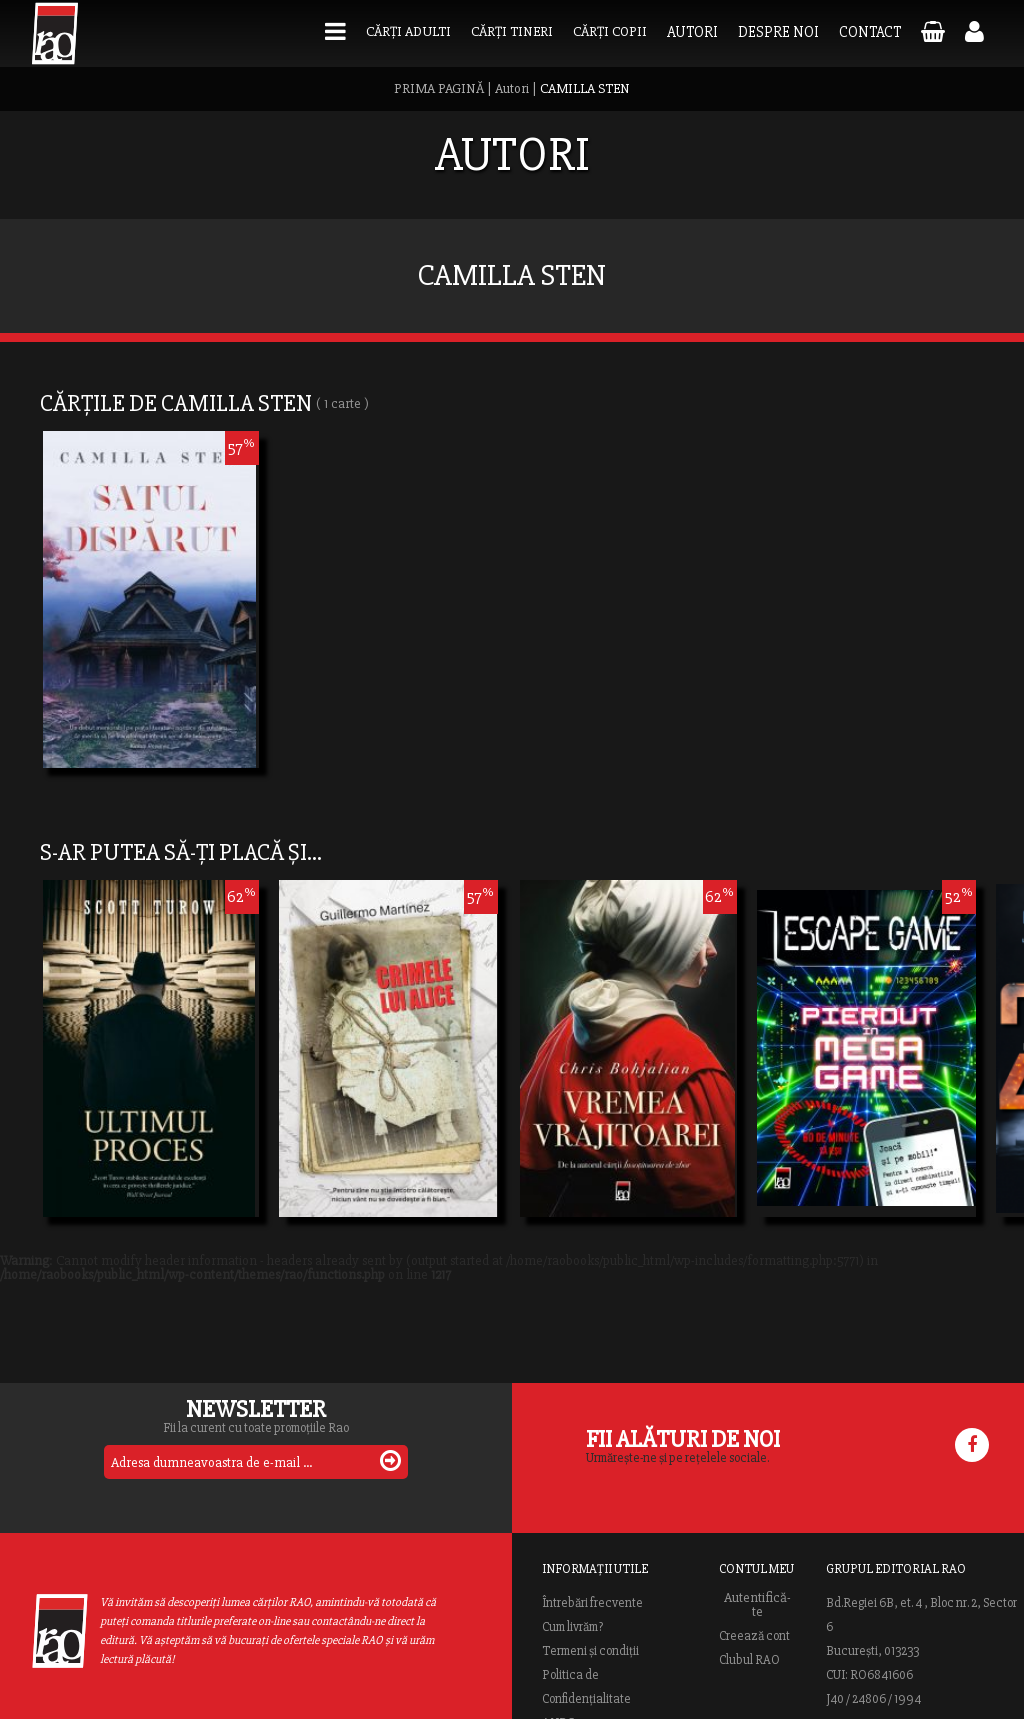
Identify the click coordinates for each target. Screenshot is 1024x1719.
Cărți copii (610, 31)
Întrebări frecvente (592, 1603)
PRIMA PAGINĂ (439, 88)
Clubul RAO (749, 1660)
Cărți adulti (408, 31)
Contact (870, 32)
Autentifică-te (757, 1605)
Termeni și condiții (590, 1651)
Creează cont (754, 1636)
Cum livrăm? (572, 1627)
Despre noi (778, 32)
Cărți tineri (512, 31)
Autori (692, 32)
